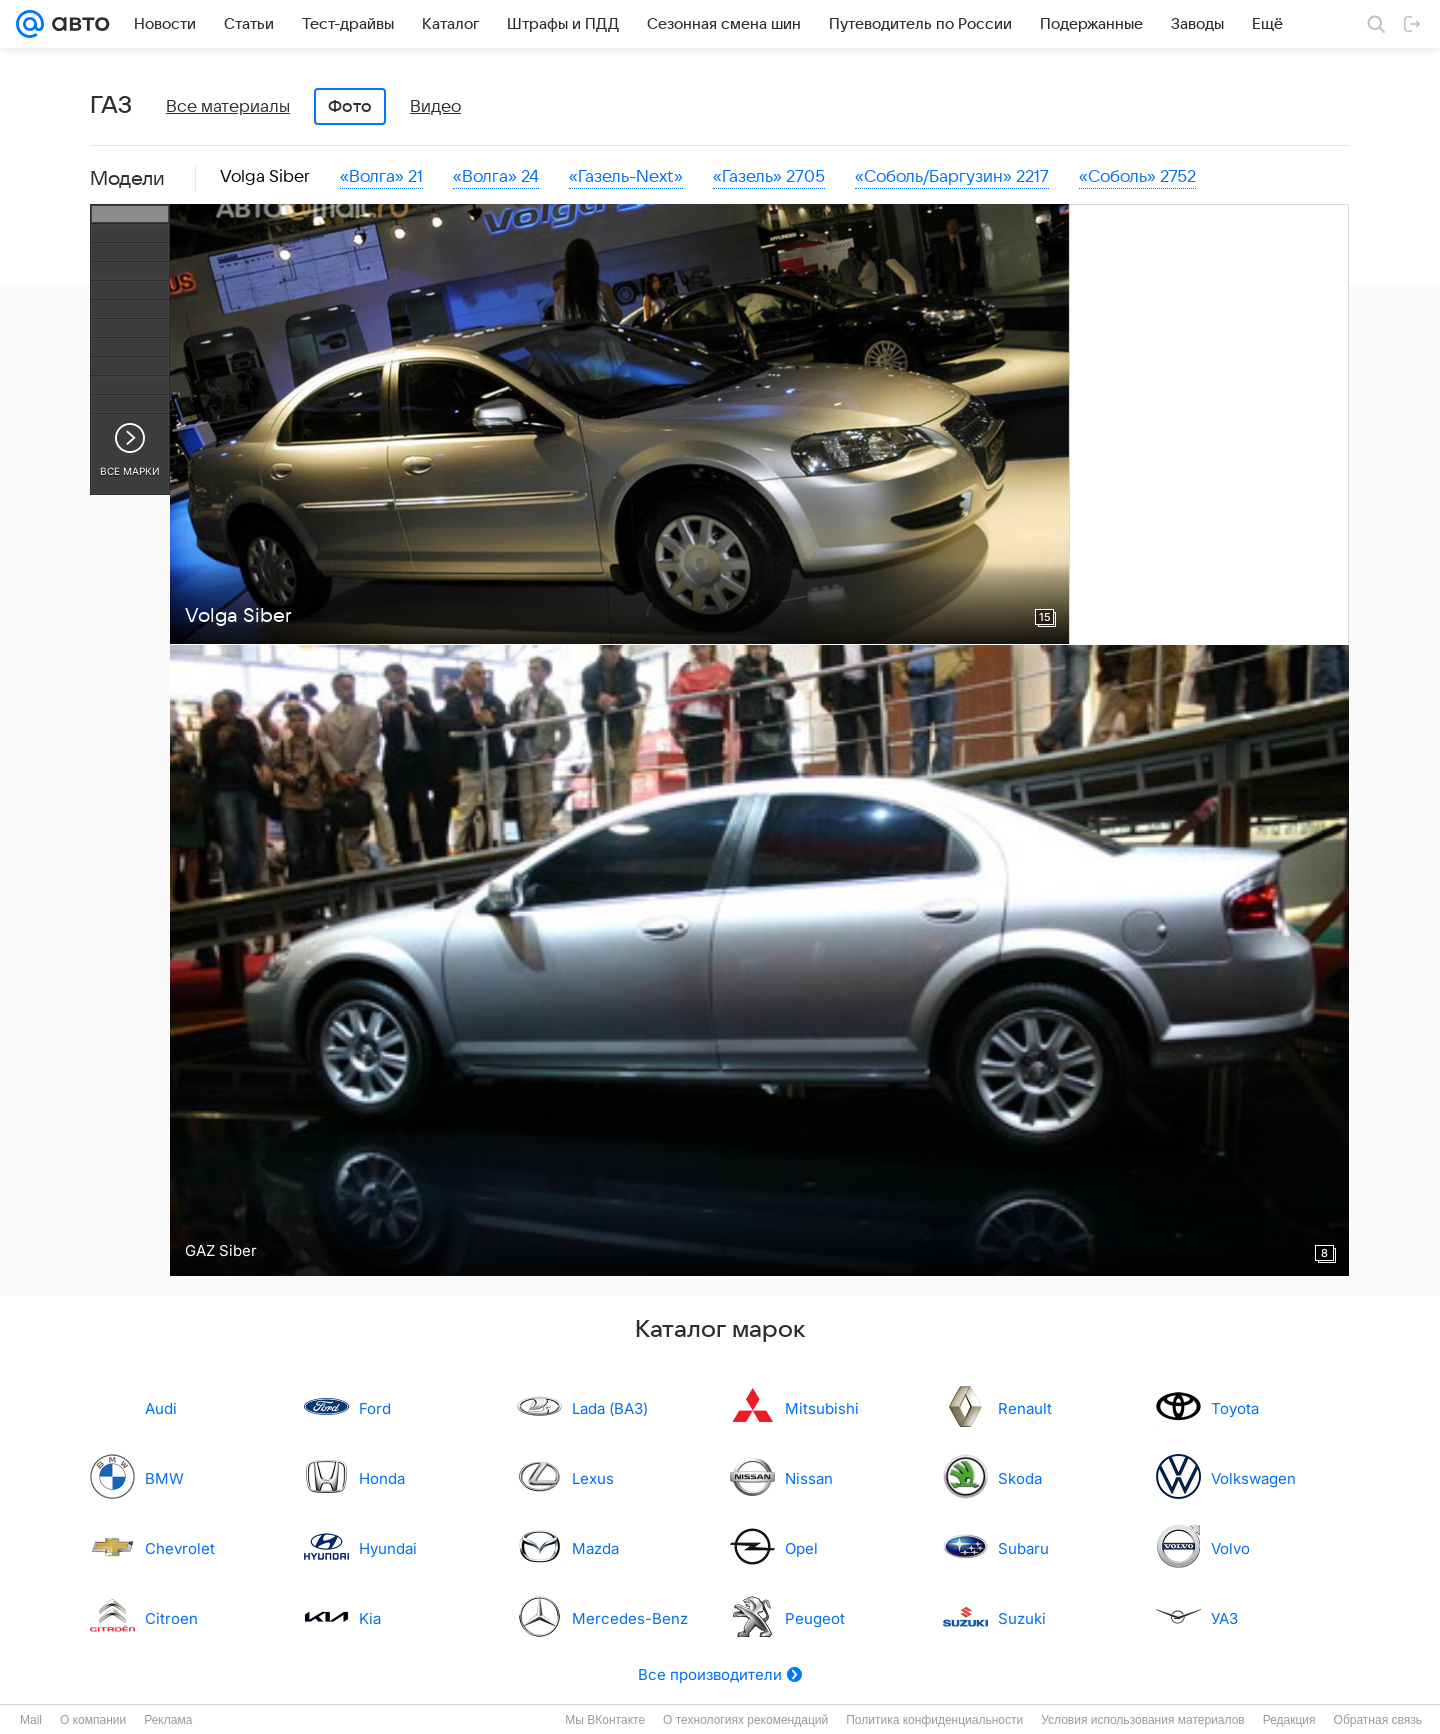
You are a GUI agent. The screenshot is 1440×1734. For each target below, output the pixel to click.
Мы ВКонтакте (605, 1720)
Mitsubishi (822, 1408)
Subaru (1023, 1548)
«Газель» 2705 (769, 177)
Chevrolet (180, 1548)
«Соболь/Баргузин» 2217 (952, 177)
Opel (801, 1548)
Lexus (593, 1478)
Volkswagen (1253, 1478)
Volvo (1230, 1548)
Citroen (171, 1618)
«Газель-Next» (626, 177)
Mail (31, 1720)
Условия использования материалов (1142, 1720)
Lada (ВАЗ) (610, 1408)
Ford (375, 1408)
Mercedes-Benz (630, 1618)
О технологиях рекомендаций (745, 1720)
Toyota (1235, 1408)
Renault (1025, 1408)
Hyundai (388, 1548)
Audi (161, 1408)
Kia (370, 1618)
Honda (382, 1478)
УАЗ (1224, 1618)
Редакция (1289, 1720)
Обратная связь (1378, 1720)
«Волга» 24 (496, 177)
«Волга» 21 (381, 177)
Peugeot (815, 1618)
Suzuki (1022, 1618)
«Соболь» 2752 (1137, 177)
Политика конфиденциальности (934, 1720)
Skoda (1020, 1478)
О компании (93, 1720)
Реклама (168, 1720)
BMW (164, 1478)
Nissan (809, 1478)
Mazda (595, 1548)
